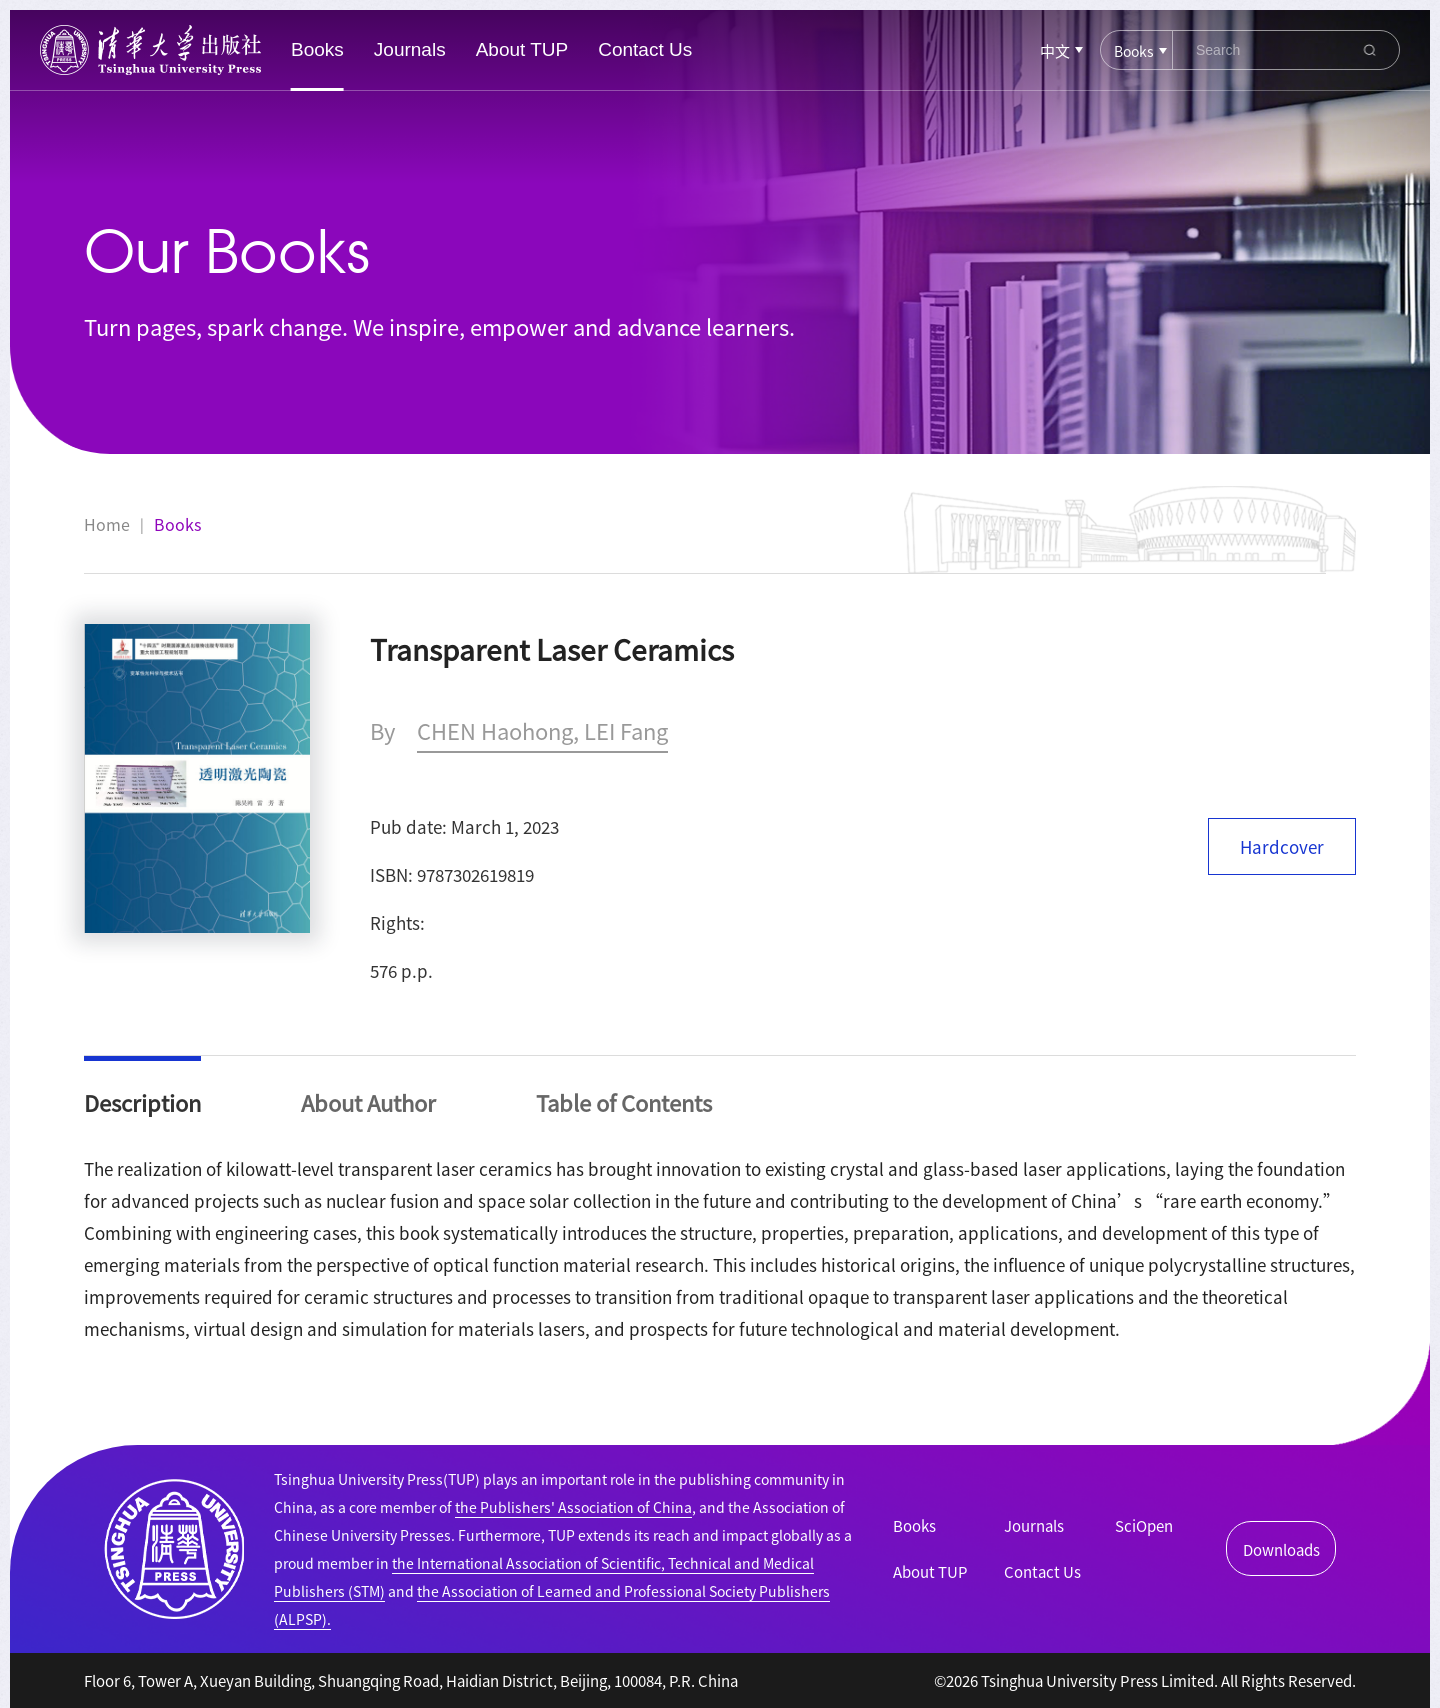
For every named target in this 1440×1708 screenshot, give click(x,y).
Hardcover (1282, 846)
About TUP (522, 49)
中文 (1055, 50)
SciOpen (1144, 1525)
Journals (410, 49)
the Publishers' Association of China (573, 1507)
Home (107, 524)
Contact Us (645, 49)
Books (317, 49)
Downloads (1281, 1549)
